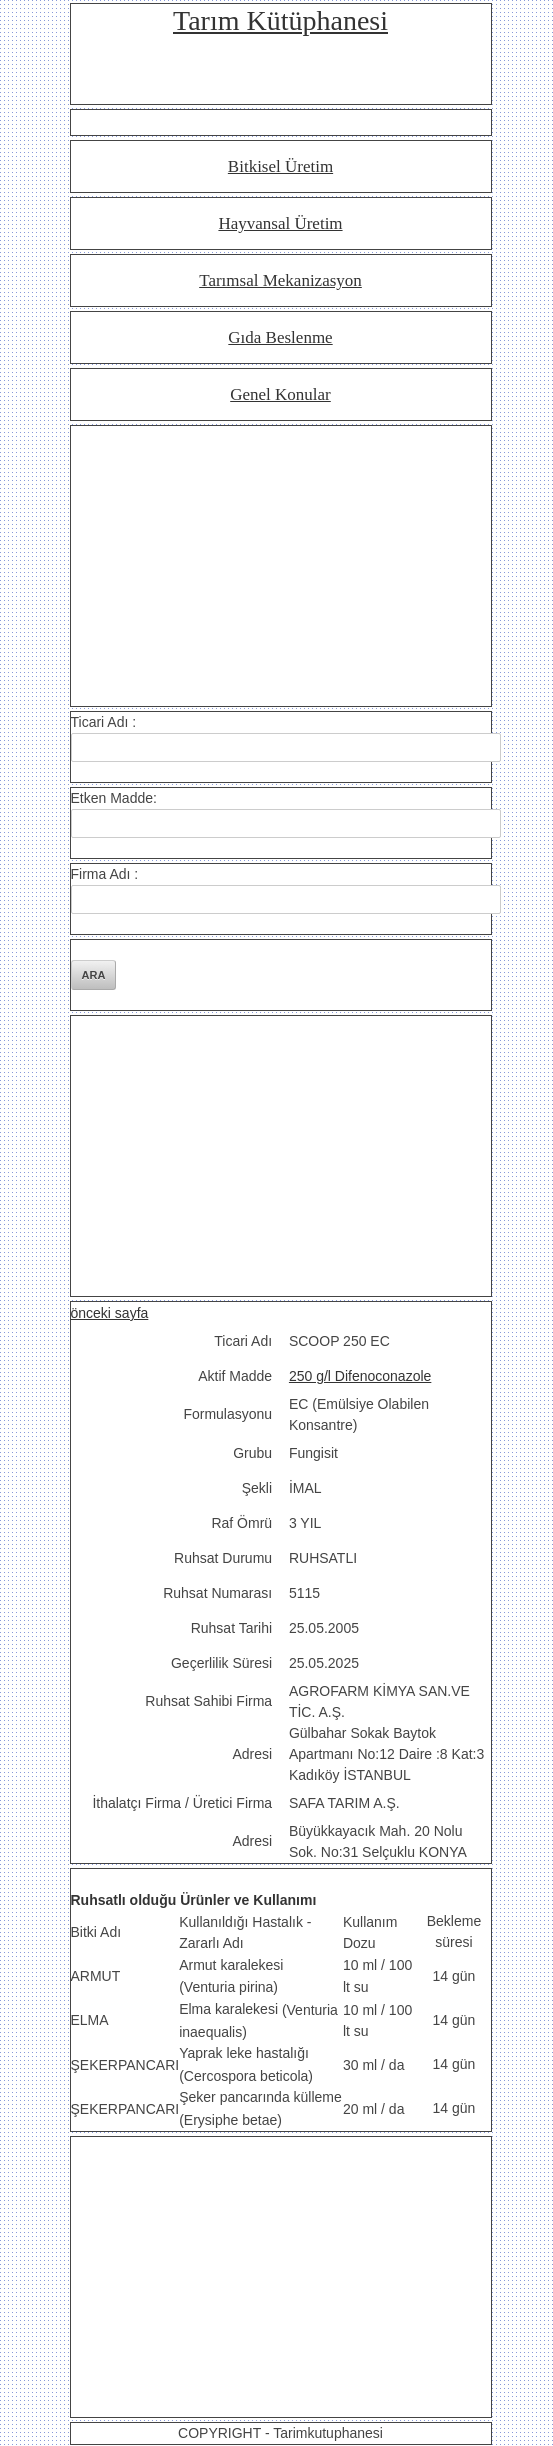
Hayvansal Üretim (280, 223)
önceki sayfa (110, 1313)
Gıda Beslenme (280, 337)
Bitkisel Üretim (280, 166)
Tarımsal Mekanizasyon (280, 280)
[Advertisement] (281, 566)
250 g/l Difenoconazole (360, 1376)
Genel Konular (280, 394)
